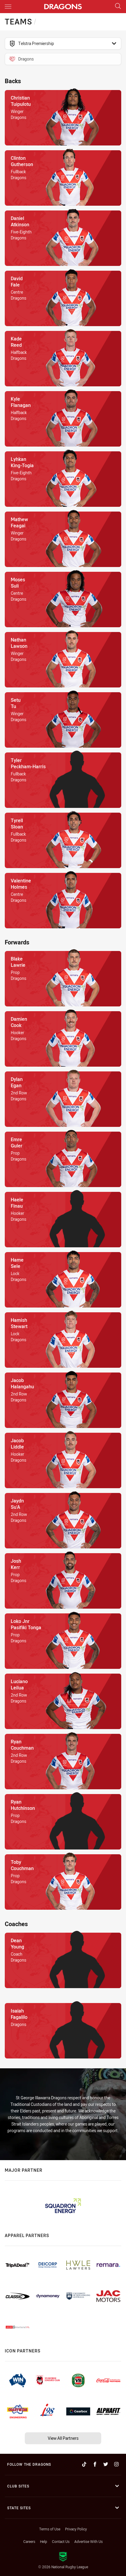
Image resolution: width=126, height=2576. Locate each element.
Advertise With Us (88, 2541)
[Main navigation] (8, 6)
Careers (29, 2541)
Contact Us (61, 2541)
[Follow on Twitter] (105, 2464)
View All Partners (63, 2438)
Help (43, 2541)
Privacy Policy (76, 2529)
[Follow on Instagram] (116, 2464)
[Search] (118, 6)
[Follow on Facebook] (95, 2464)
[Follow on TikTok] (84, 2464)
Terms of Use (49, 2529)
